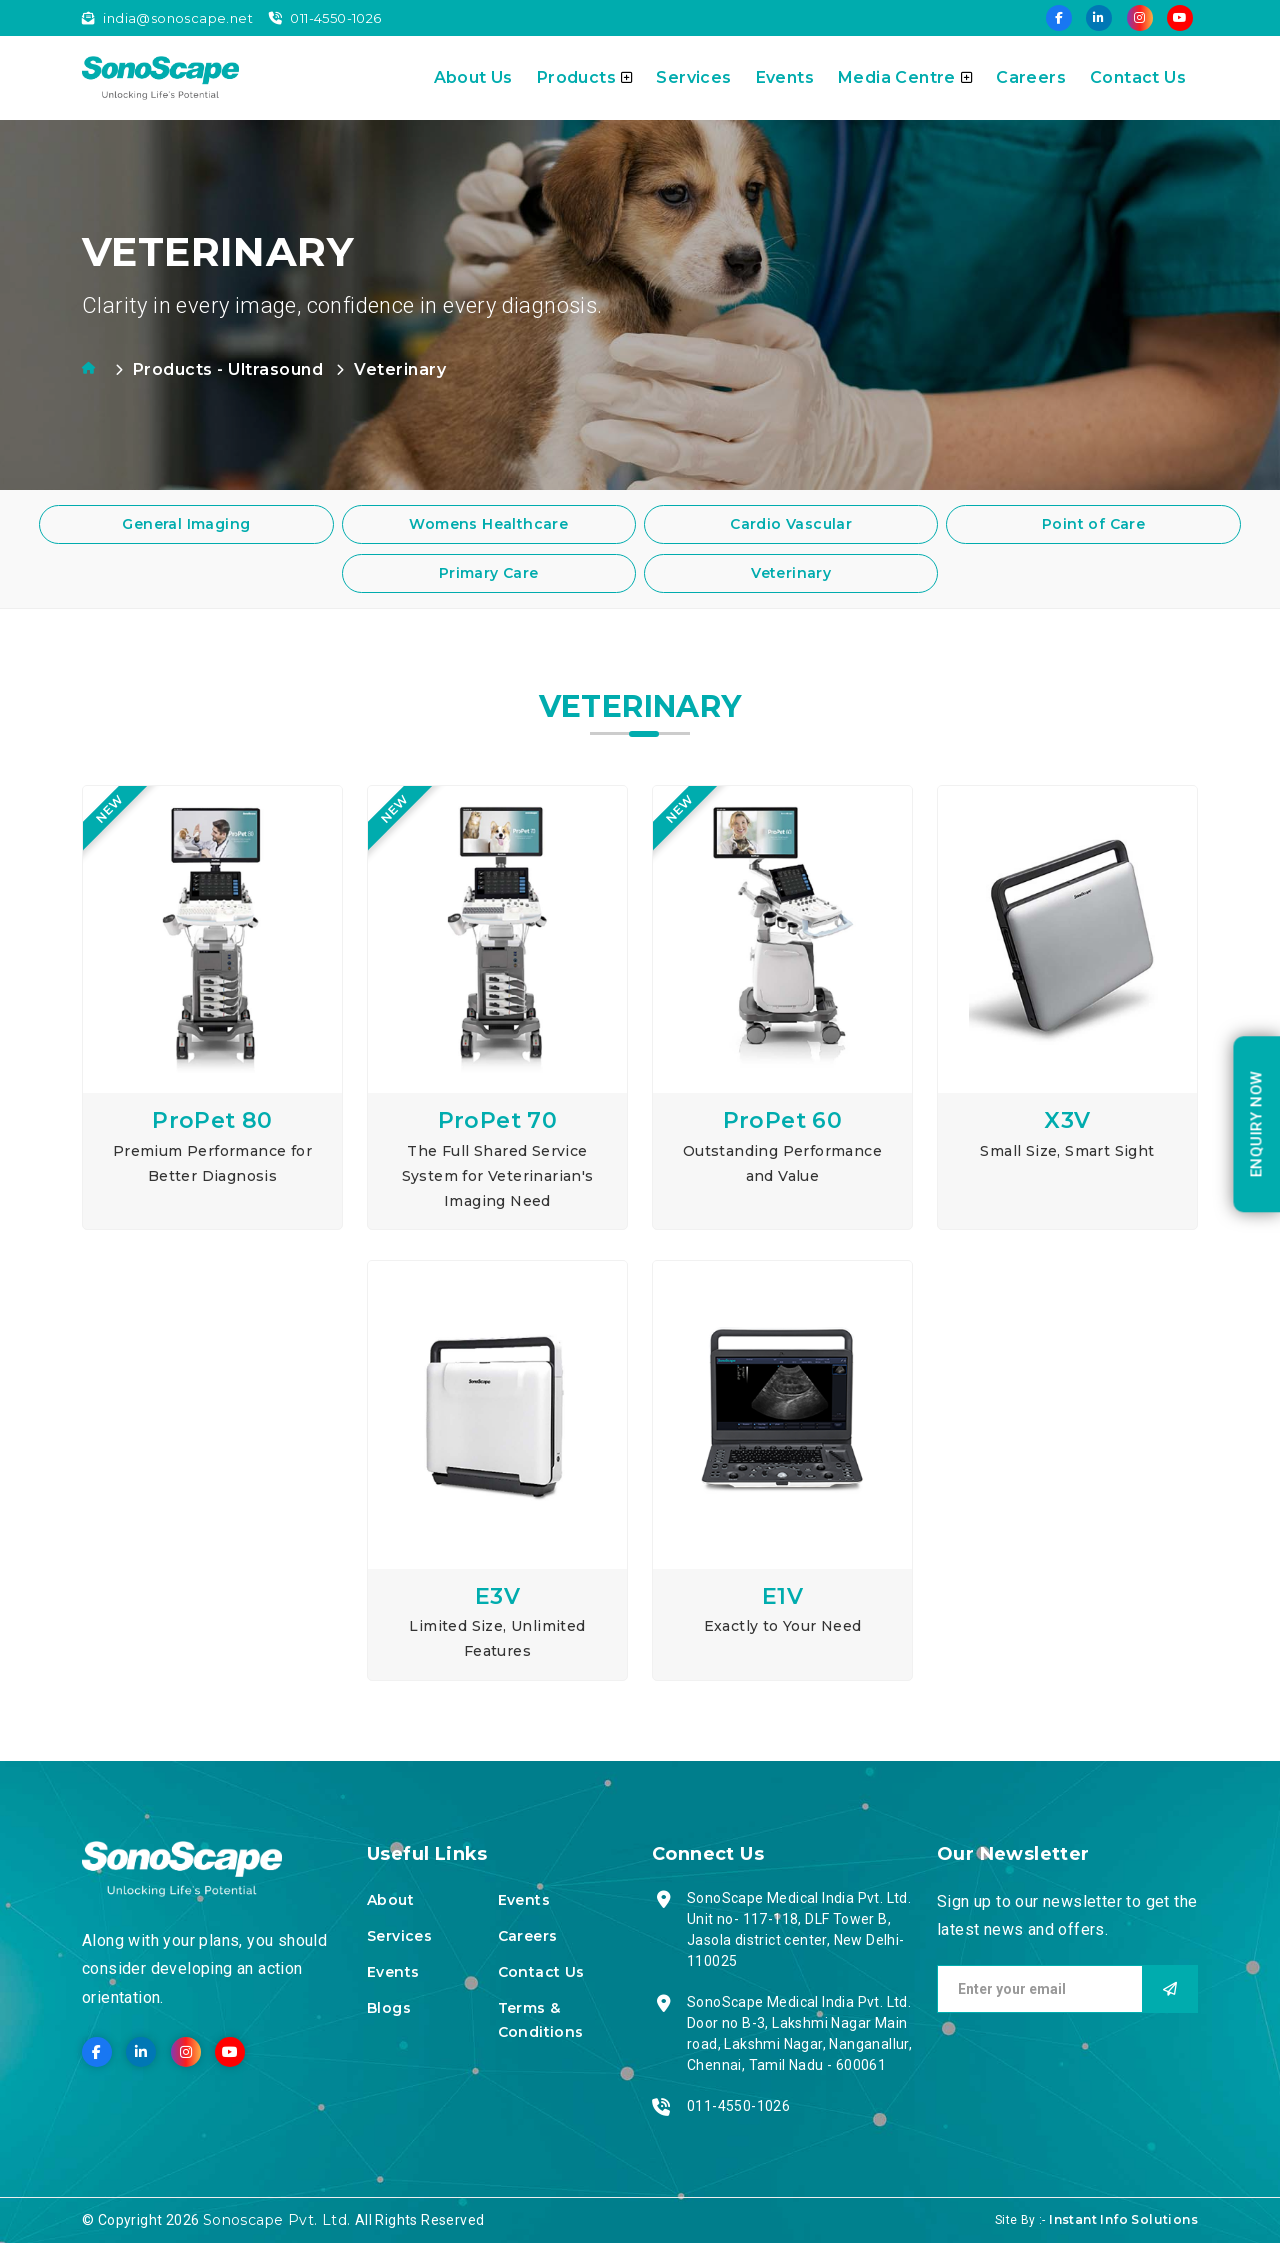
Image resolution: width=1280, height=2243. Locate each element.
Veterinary (791, 573)
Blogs (389, 2008)
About (390, 1900)
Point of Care (1093, 524)
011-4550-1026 (325, 18)
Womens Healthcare (488, 524)
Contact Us (1138, 77)
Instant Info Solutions (1123, 2219)
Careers (1031, 77)
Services (693, 77)
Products (585, 77)
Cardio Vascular (791, 524)
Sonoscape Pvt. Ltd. (279, 2220)
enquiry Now (1256, 1123)
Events (785, 77)
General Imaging (186, 524)
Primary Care (489, 573)
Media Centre (905, 77)
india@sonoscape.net (167, 18)
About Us (473, 77)
